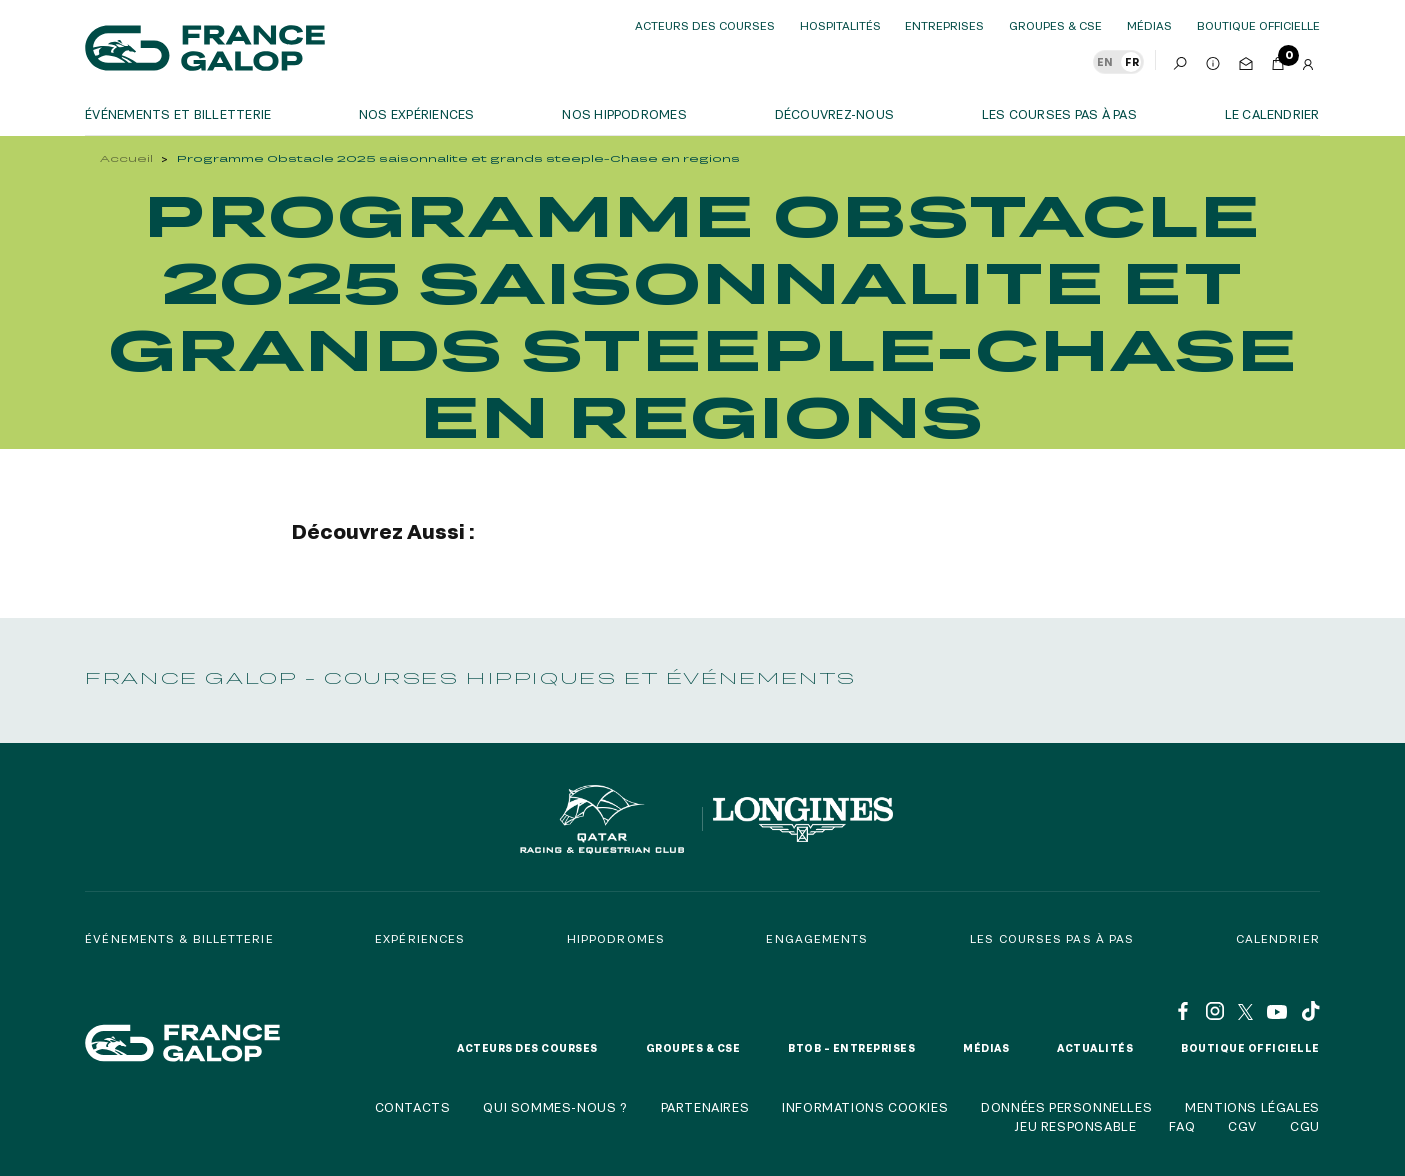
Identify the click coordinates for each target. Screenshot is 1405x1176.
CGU (1305, 1126)
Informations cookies (865, 1107)
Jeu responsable (1075, 1126)
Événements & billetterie (179, 938)
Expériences (420, 938)
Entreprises (944, 25)
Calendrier (1278, 938)
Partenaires (705, 1107)
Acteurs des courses (705, 25)
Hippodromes (616, 938)
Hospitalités (840, 25)
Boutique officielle (1250, 1048)
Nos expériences (417, 114)
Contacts (413, 1107)
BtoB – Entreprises (851, 1048)
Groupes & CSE (1055, 25)
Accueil (126, 158)
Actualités (1095, 1048)
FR (1132, 62)
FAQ (1182, 1126)
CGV (1242, 1126)
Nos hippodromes (624, 114)
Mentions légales (1252, 1107)
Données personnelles (1066, 1107)
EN (1105, 62)
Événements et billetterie (178, 114)
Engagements (817, 938)
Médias (1149, 25)
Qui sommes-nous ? (555, 1107)
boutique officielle (1258, 25)
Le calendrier (1272, 114)
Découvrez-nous (834, 114)
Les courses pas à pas (1059, 114)
